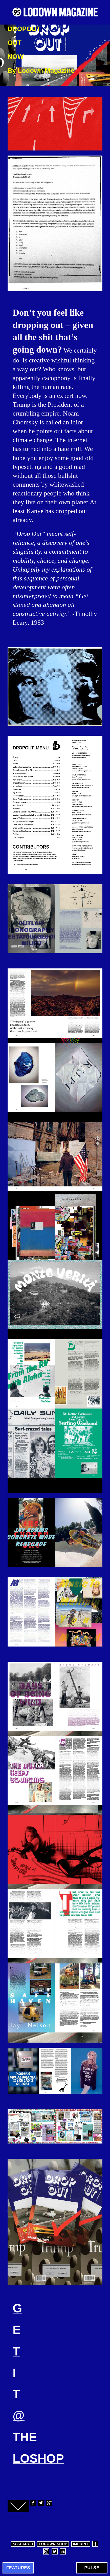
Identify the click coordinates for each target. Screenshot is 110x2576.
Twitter (40, 2502)
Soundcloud (63, 2551)
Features (18, 2567)
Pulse (91, 2567)
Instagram (46, 2551)
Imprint (81, 2544)
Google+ (49, 2502)
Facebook (32, 2502)
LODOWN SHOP (53, 2544)
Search (22, 2543)
